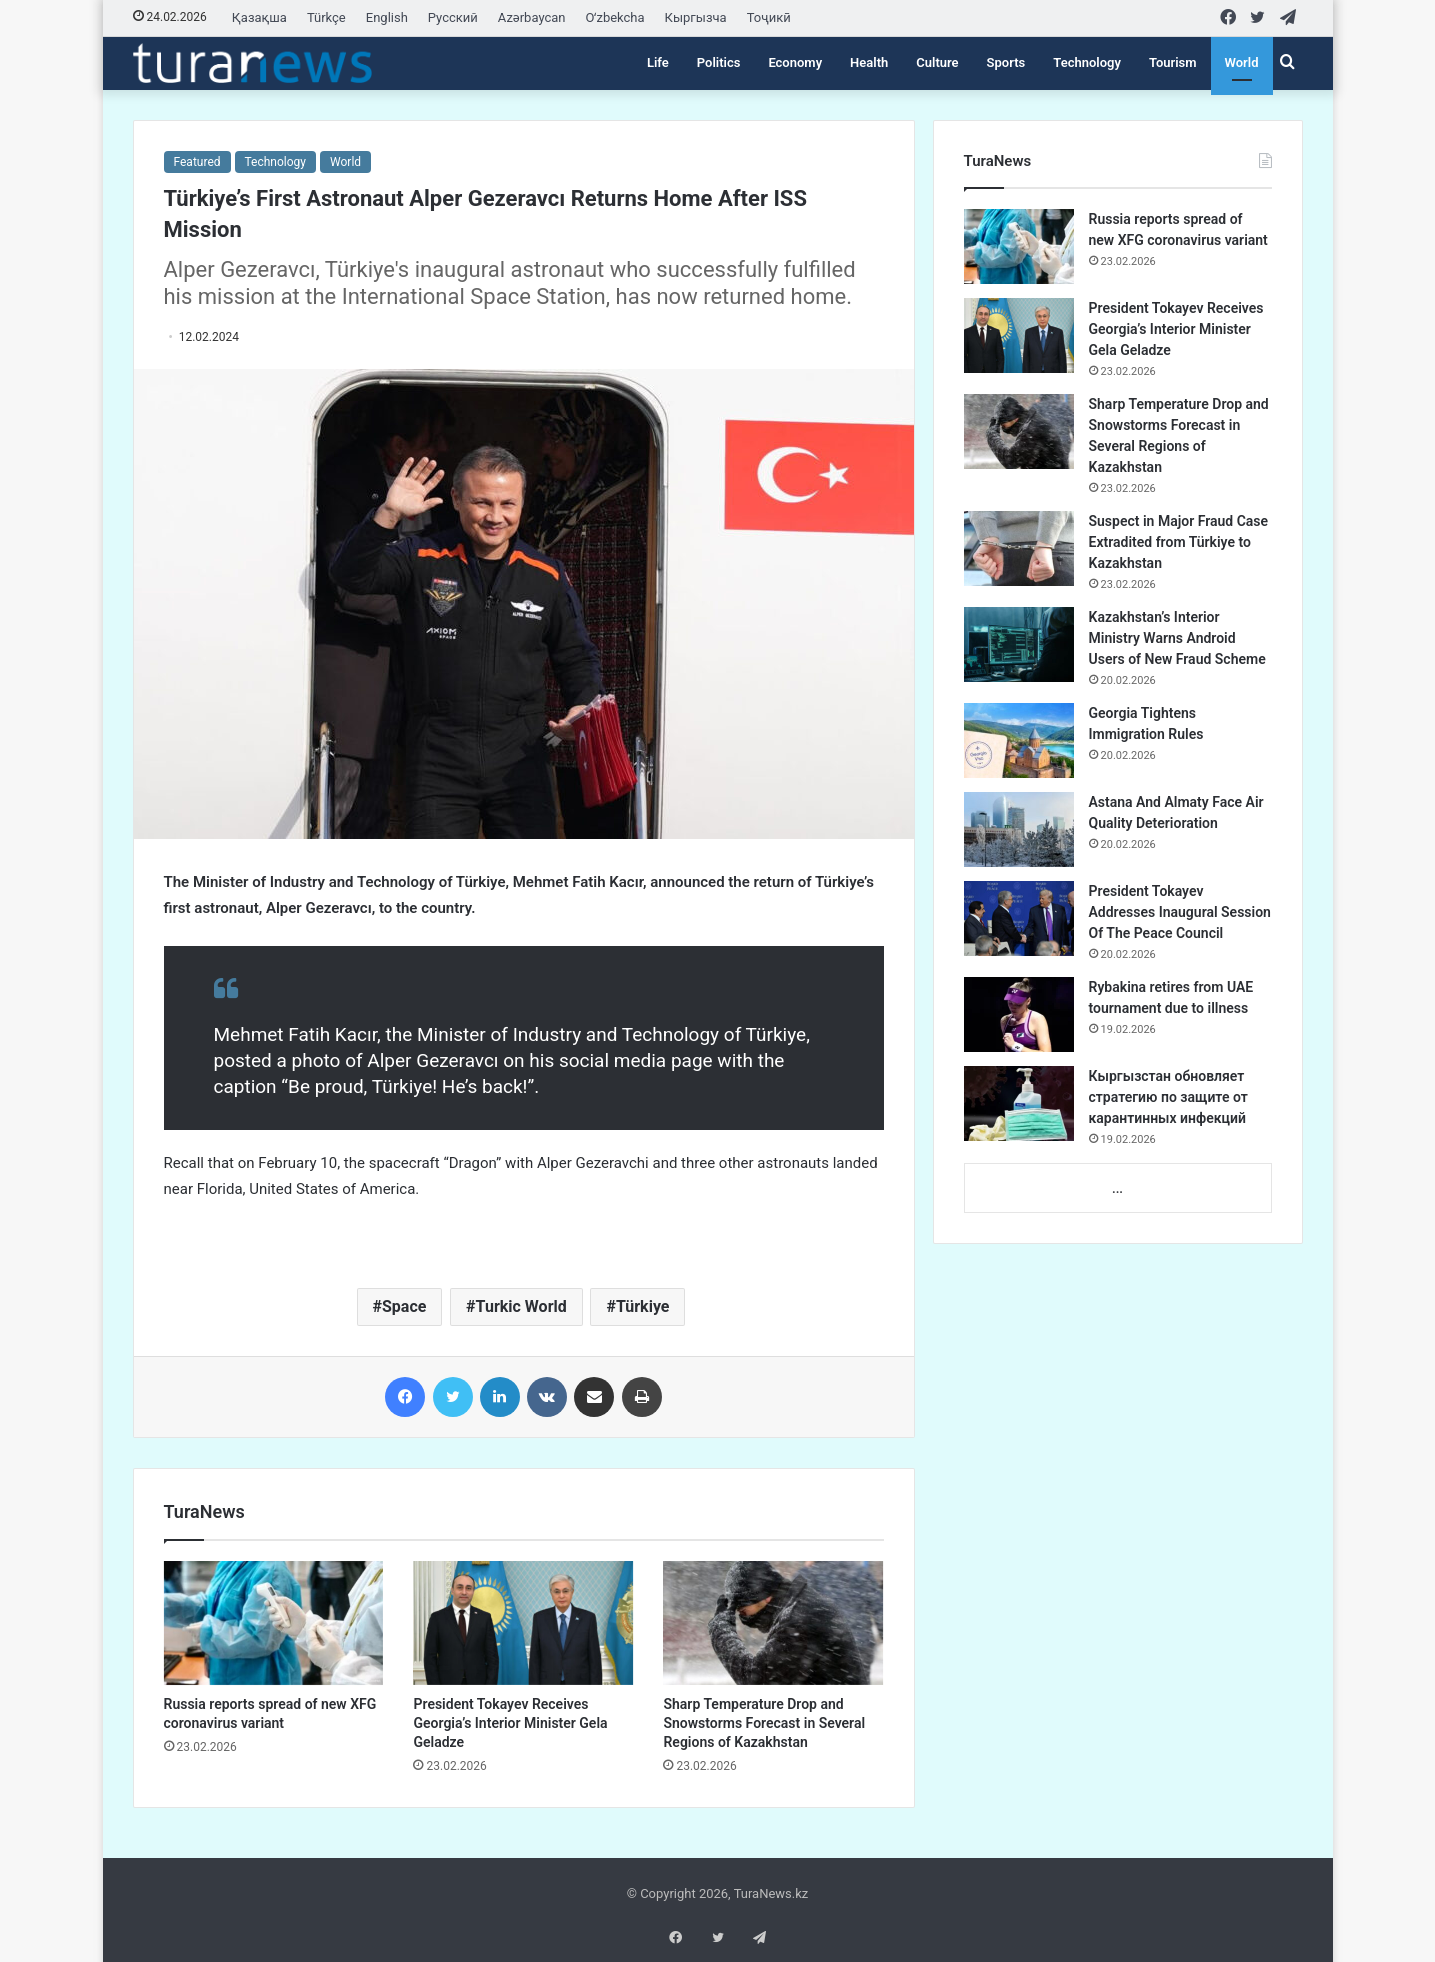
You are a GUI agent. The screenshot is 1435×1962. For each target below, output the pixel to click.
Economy (795, 62)
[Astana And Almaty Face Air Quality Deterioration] (1019, 829)
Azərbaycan (532, 17)
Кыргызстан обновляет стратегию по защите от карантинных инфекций (1168, 1097)
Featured (197, 162)
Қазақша (259, 17)
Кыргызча (696, 17)
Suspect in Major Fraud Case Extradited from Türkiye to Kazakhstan (1179, 542)
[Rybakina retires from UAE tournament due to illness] (1019, 1014)
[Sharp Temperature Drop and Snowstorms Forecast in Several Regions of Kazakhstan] (773, 1623)
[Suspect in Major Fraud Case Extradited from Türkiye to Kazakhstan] (1019, 548)
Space (404, 1306)
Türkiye (643, 1306)
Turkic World (521, 1306)
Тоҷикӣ (769, 17)
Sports (1006, 62)
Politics (719, 62)
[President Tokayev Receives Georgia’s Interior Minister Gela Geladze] (523, 1623)
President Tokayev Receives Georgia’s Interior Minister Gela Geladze (510, 1723)
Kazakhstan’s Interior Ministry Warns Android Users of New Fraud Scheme (1177, 638)
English (387, 17)
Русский (453, 17)
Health (869, 62)
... (1117, 1188)
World (1242, 62)
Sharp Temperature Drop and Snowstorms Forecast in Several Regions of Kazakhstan (764, 1723)
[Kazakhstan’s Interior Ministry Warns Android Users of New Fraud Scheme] (1019, 644)
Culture (937, 62)
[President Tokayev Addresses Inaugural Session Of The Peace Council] (1019, 918)
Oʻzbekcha (615, 17)
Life (658, 62)
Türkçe (326, 17)
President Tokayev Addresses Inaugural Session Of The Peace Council (1180, 912)
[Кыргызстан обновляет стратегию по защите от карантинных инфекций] (1019, 1103)
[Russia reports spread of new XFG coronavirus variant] (274, 1623)
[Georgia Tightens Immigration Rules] (1019, 740)
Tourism (1173, 62)
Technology (1087, 62)
